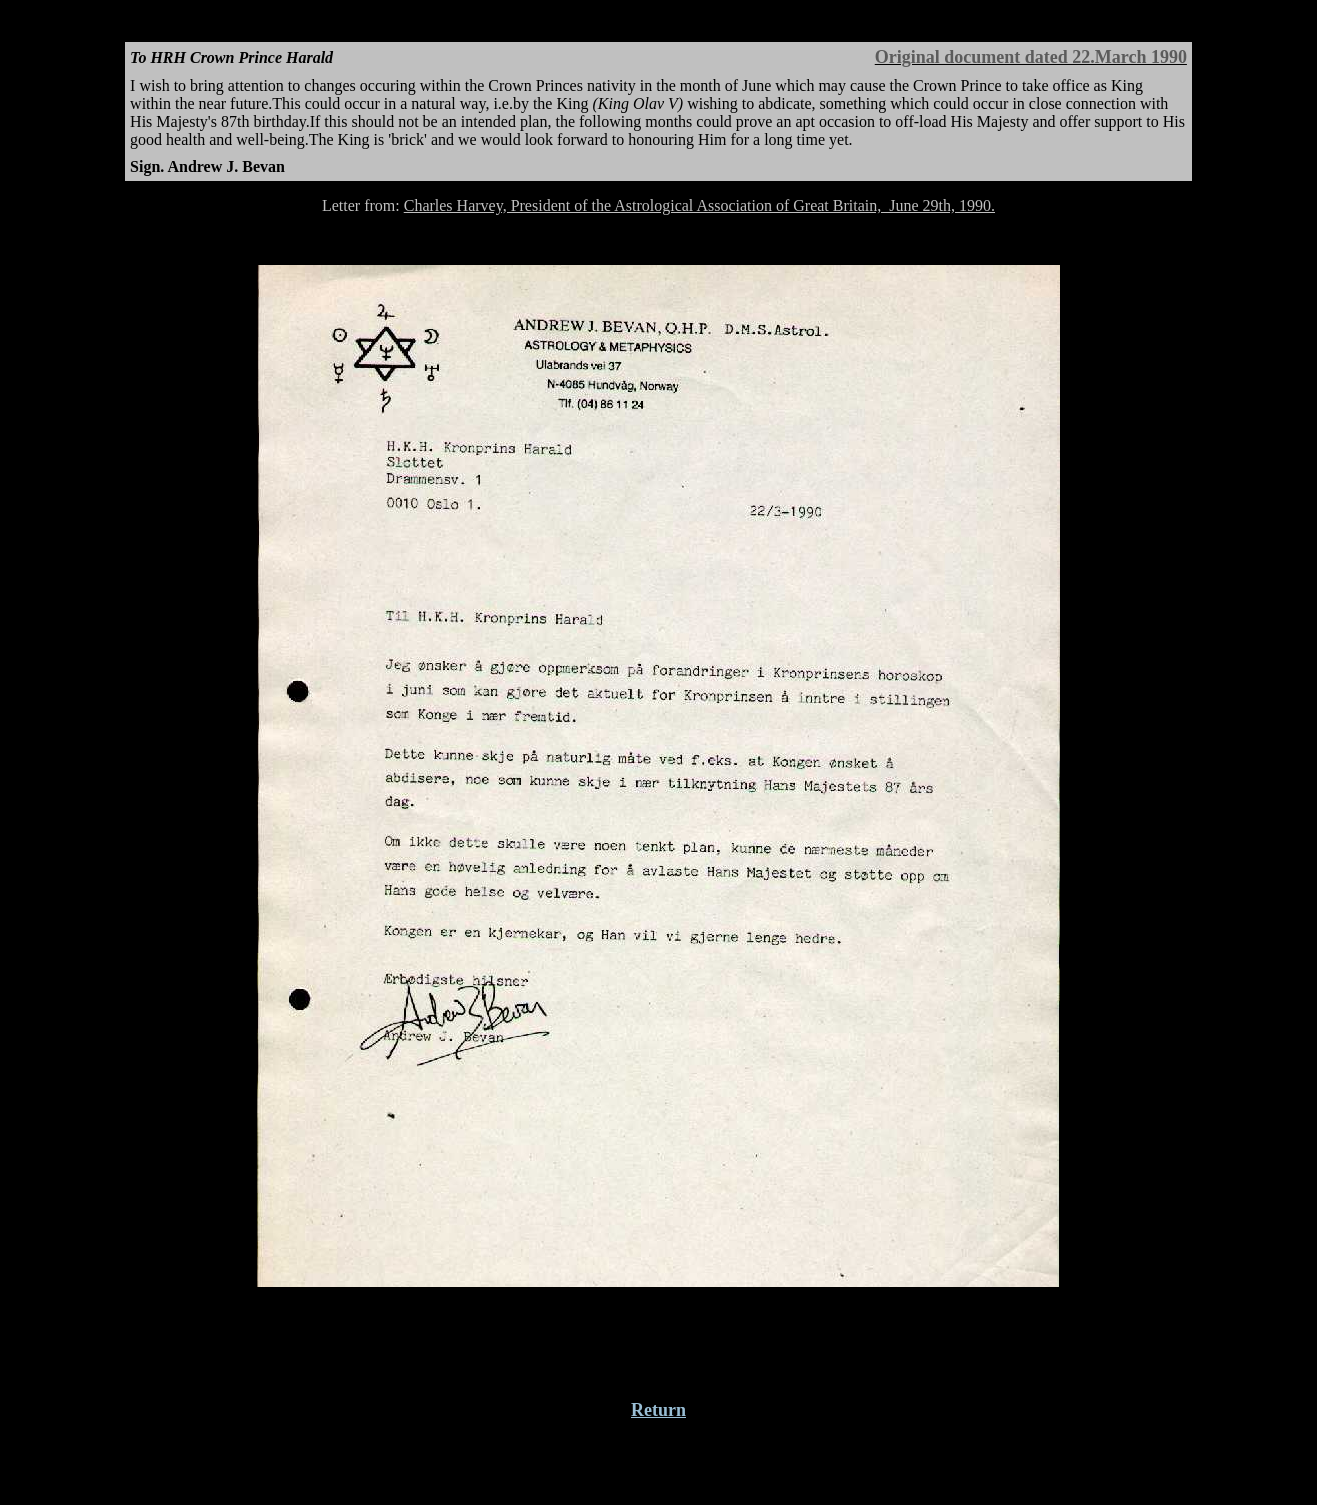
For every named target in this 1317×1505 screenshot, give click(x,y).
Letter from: (363, 205)
